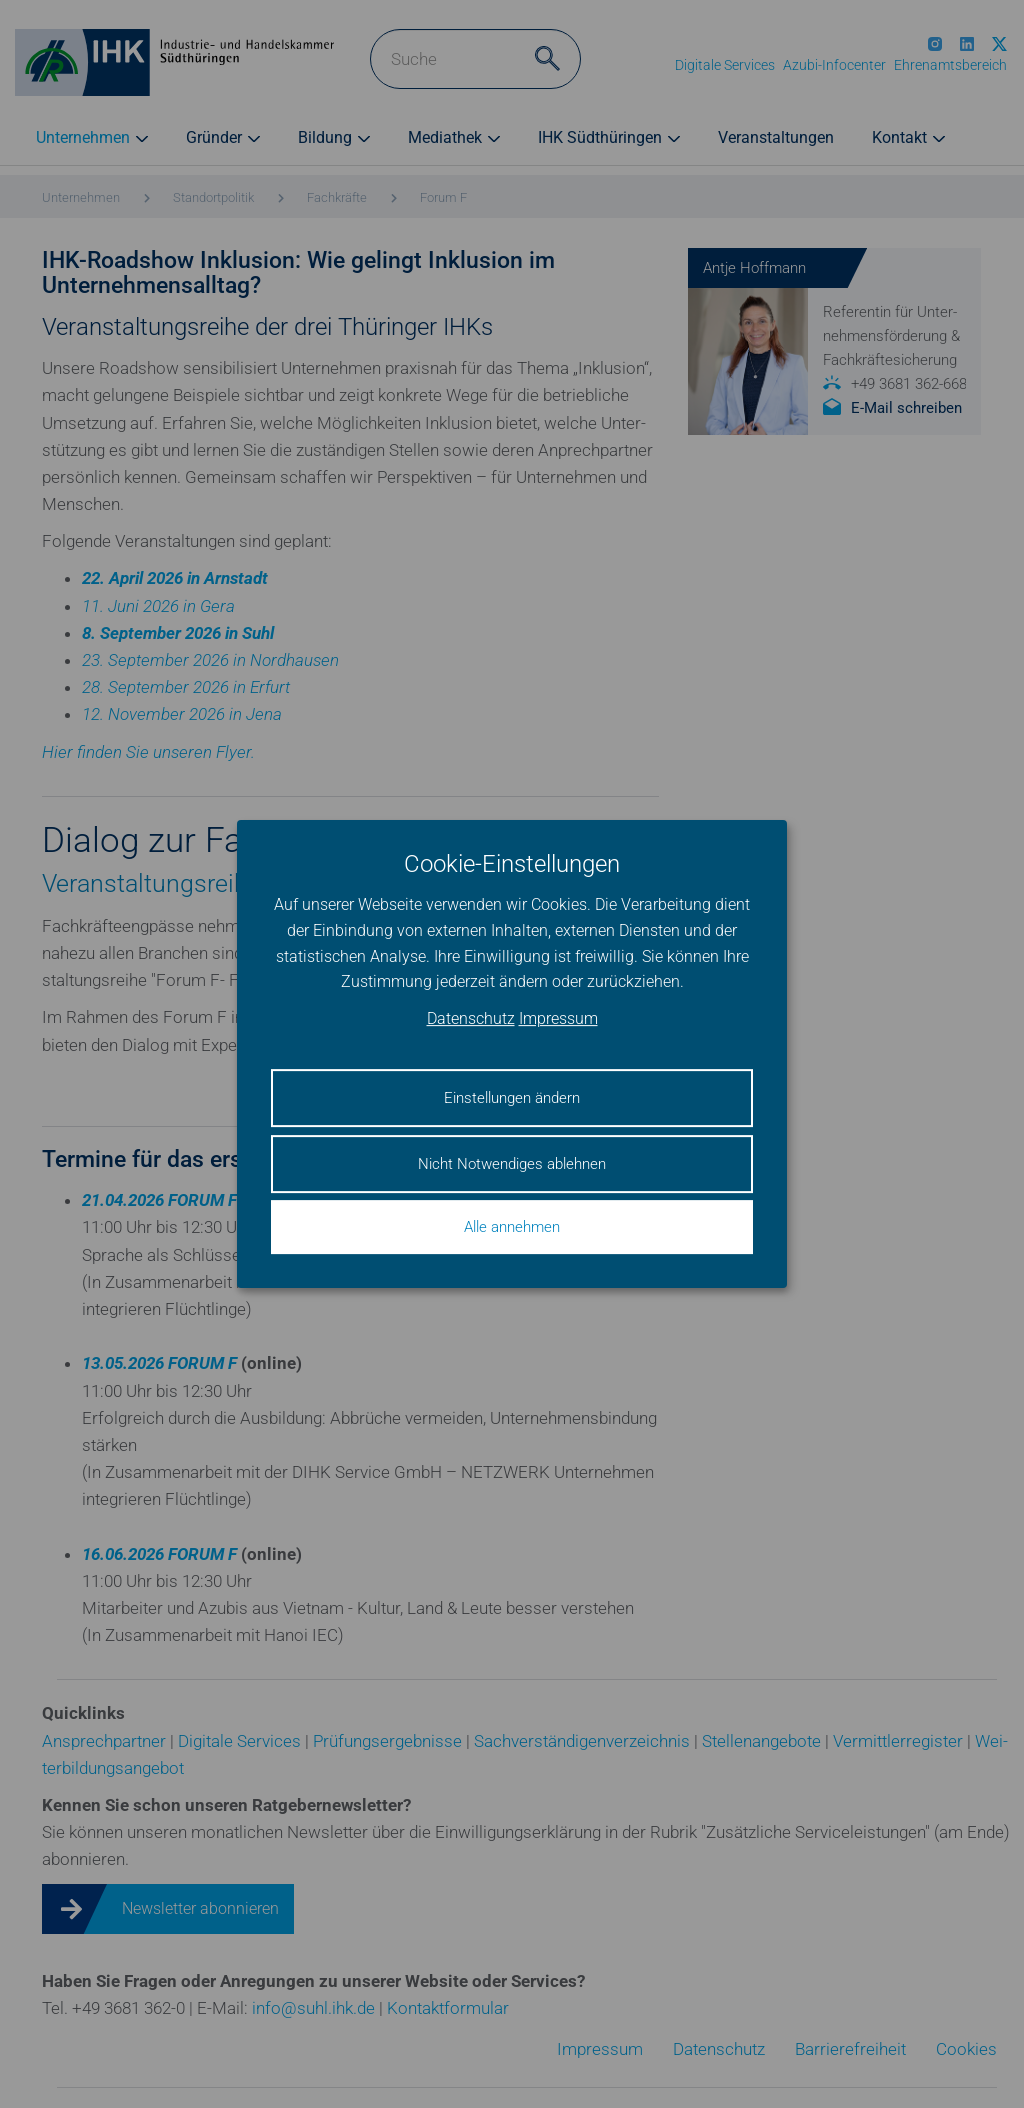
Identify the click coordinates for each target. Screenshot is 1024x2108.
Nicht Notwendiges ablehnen (512, 1164)
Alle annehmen (512, 1227)
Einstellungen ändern (512, 1098)
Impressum (558, 1018)
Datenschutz (471, 1018)
